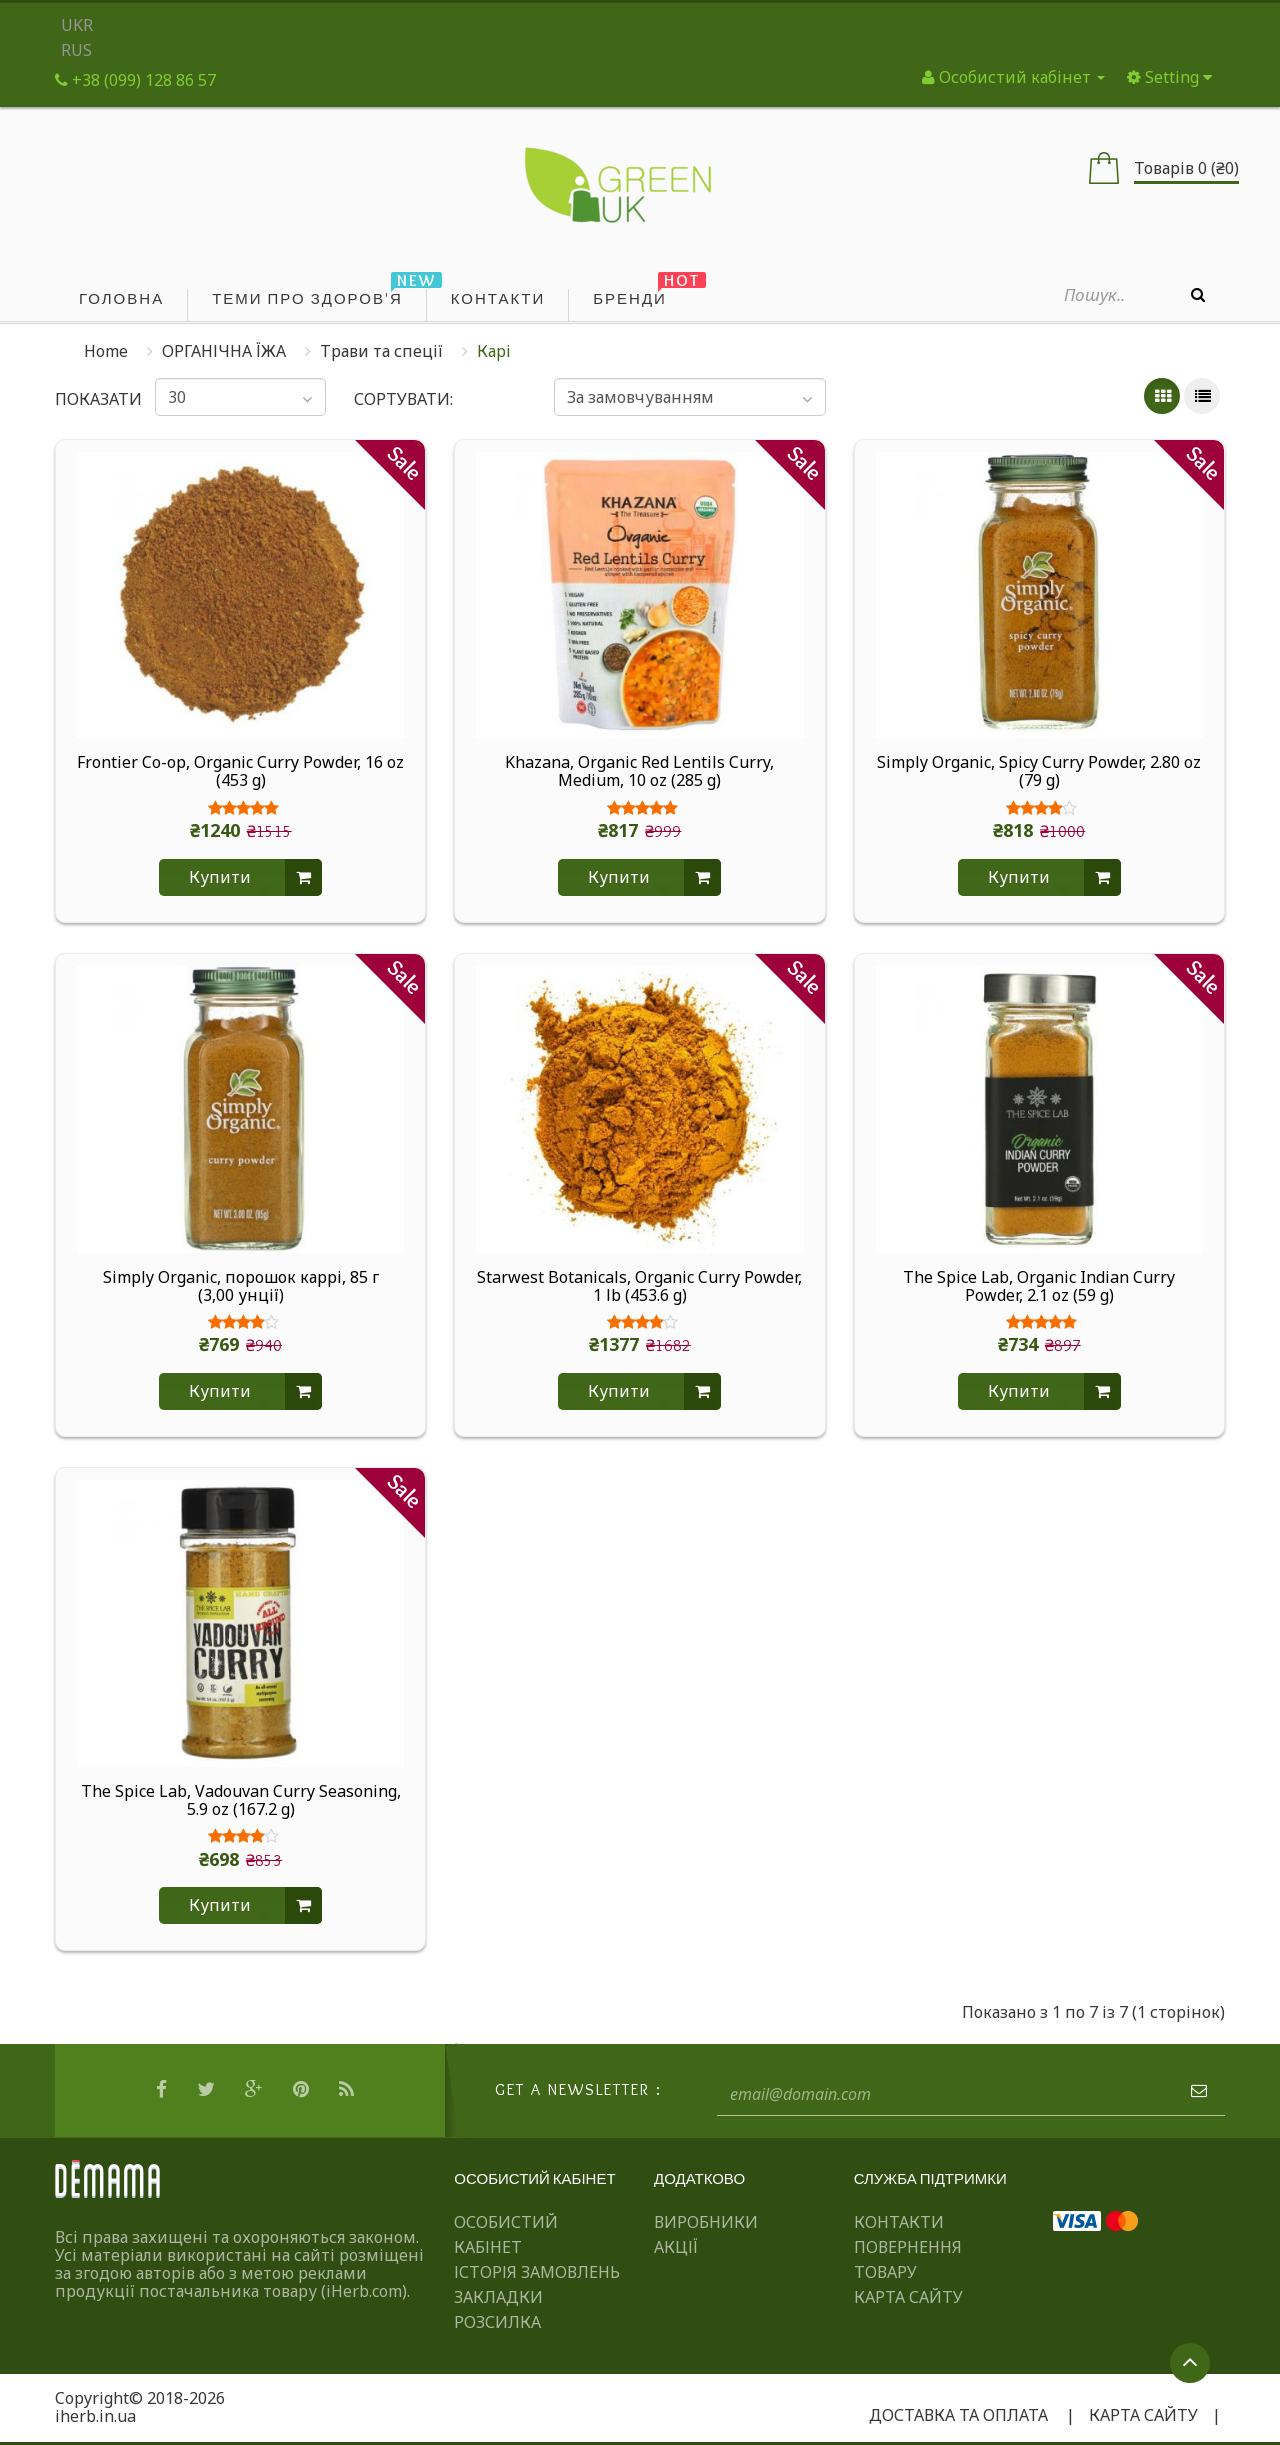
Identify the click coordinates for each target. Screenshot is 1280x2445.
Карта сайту (908, 2297)
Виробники (706, 2222)
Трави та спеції (381, 351)
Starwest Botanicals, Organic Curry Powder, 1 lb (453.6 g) (639, 1287)
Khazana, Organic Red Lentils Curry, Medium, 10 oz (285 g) (639, 772)
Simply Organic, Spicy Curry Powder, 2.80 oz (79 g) (1039, 772)
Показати (91, 399)
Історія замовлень (537, 2272)
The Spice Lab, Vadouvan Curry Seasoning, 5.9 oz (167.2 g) (241, 1801)
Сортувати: (403, 399)
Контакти (899, 2222)
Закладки (498, 2297)
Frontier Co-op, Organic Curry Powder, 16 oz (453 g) (240, 772)
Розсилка (497, 2322)
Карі (494, 351)
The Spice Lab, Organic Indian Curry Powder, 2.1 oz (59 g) (1039, 1287)
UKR (77, 25)
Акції (676, 2247)
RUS (76, 50)
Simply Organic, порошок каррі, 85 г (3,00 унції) (241, 1287)
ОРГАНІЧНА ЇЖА (224, 351)
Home (106, 351)
